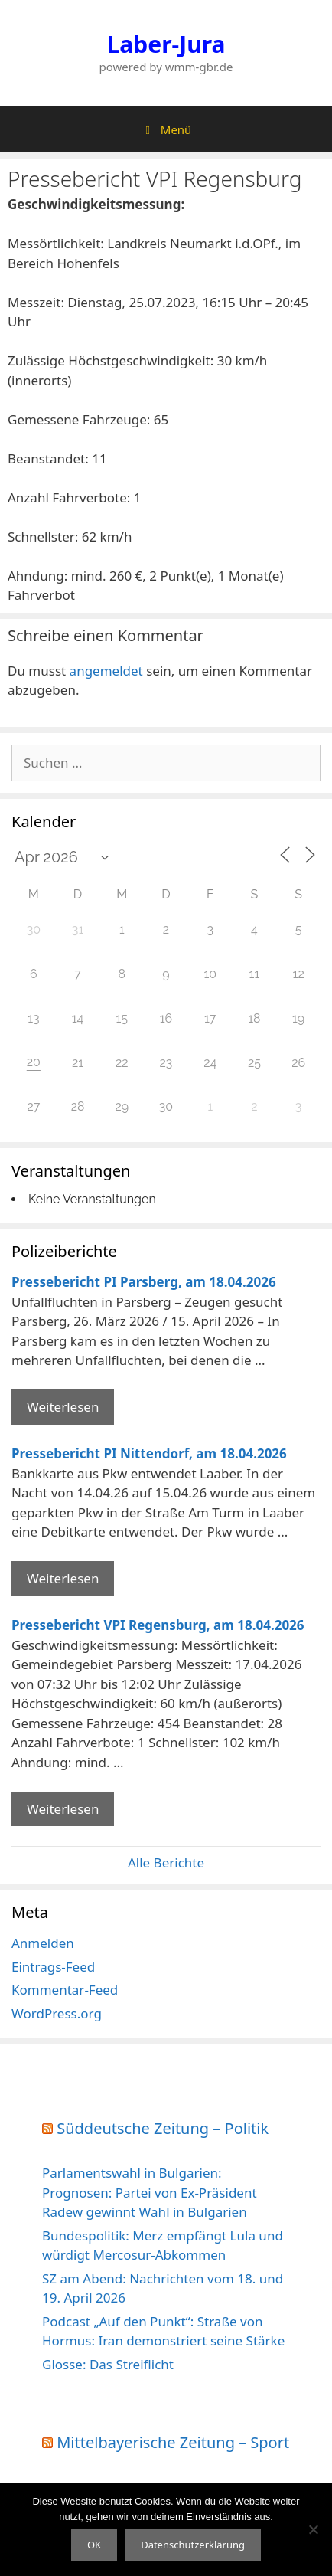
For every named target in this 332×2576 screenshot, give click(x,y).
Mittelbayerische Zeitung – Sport (173, 2442)
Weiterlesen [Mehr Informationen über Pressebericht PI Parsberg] (63, 1407)
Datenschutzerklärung (193, 2544)
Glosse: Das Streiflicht (108, 2364)
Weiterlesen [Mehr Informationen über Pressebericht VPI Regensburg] (63, 1809)
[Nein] (313, 2529)
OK (94, 2544)
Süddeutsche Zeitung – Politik (163, 2128)
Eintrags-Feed (53, 1966)
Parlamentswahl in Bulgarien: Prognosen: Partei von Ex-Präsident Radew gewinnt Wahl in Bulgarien (149, 2192)
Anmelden (42, 1943)
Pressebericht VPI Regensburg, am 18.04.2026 (157, 1625)
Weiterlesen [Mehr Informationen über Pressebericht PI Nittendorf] (63, 1578)
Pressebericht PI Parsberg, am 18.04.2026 (143, 1282)
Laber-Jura (166, 44)
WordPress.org (56, 2013)
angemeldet (106, 670)
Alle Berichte (166, 1862)
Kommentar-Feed (64, 1989)
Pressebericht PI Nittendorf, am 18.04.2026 (149, 1453)
